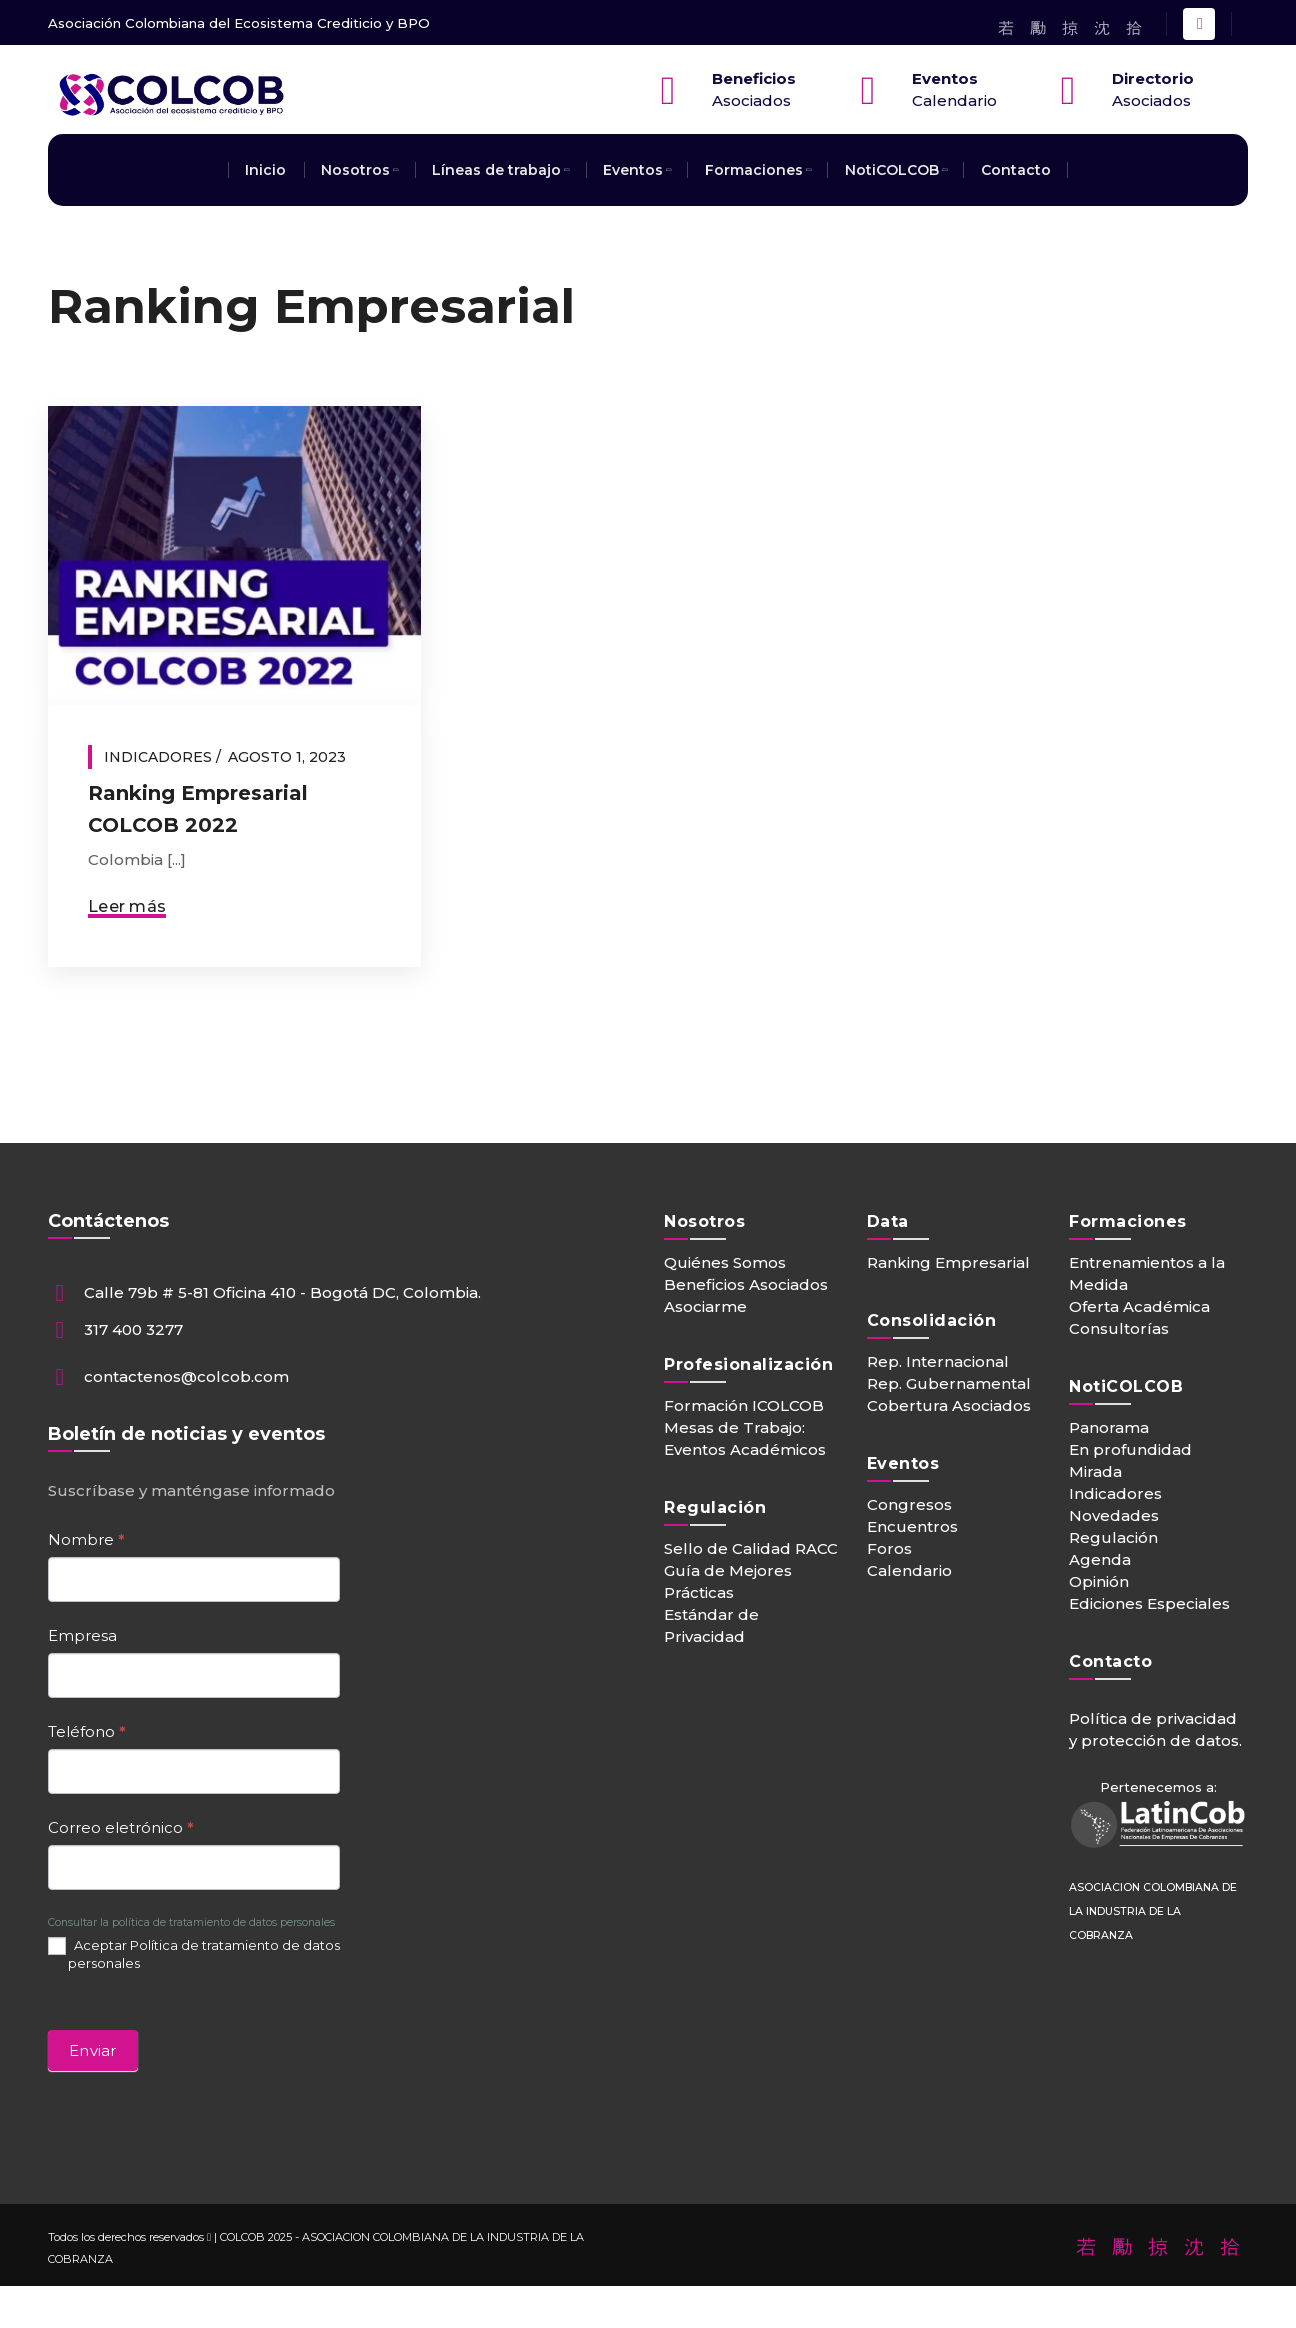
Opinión (1099, 1581)
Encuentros (912, 1526)
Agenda (1100, 1559)
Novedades (1114, 1515)
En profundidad (1130, 1449)
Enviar (93, 2050)
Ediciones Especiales (1149, 1603)
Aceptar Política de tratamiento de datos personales (194, 1954)
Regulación (1113, 1537)
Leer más (127, 906)
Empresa (82, 1635)
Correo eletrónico (121, 1827)
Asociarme (705, 1306)
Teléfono (87, 1731)
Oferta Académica (1139, 1306)
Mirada (1095, 1471)
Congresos (909, 1504)
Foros (889, 1548)
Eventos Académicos (745, 1449)
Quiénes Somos (725, 1262)
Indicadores (158, 757)
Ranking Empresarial (948, 1262)
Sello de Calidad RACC (751, 1548)
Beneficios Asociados (746, 1284)
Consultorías (1119, 1328)
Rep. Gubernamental (949, 1383)
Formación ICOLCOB (744, 1405)
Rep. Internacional (938, 1361)
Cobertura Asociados (949, 1405)
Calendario (909, 1570)
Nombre (86, 1539)
